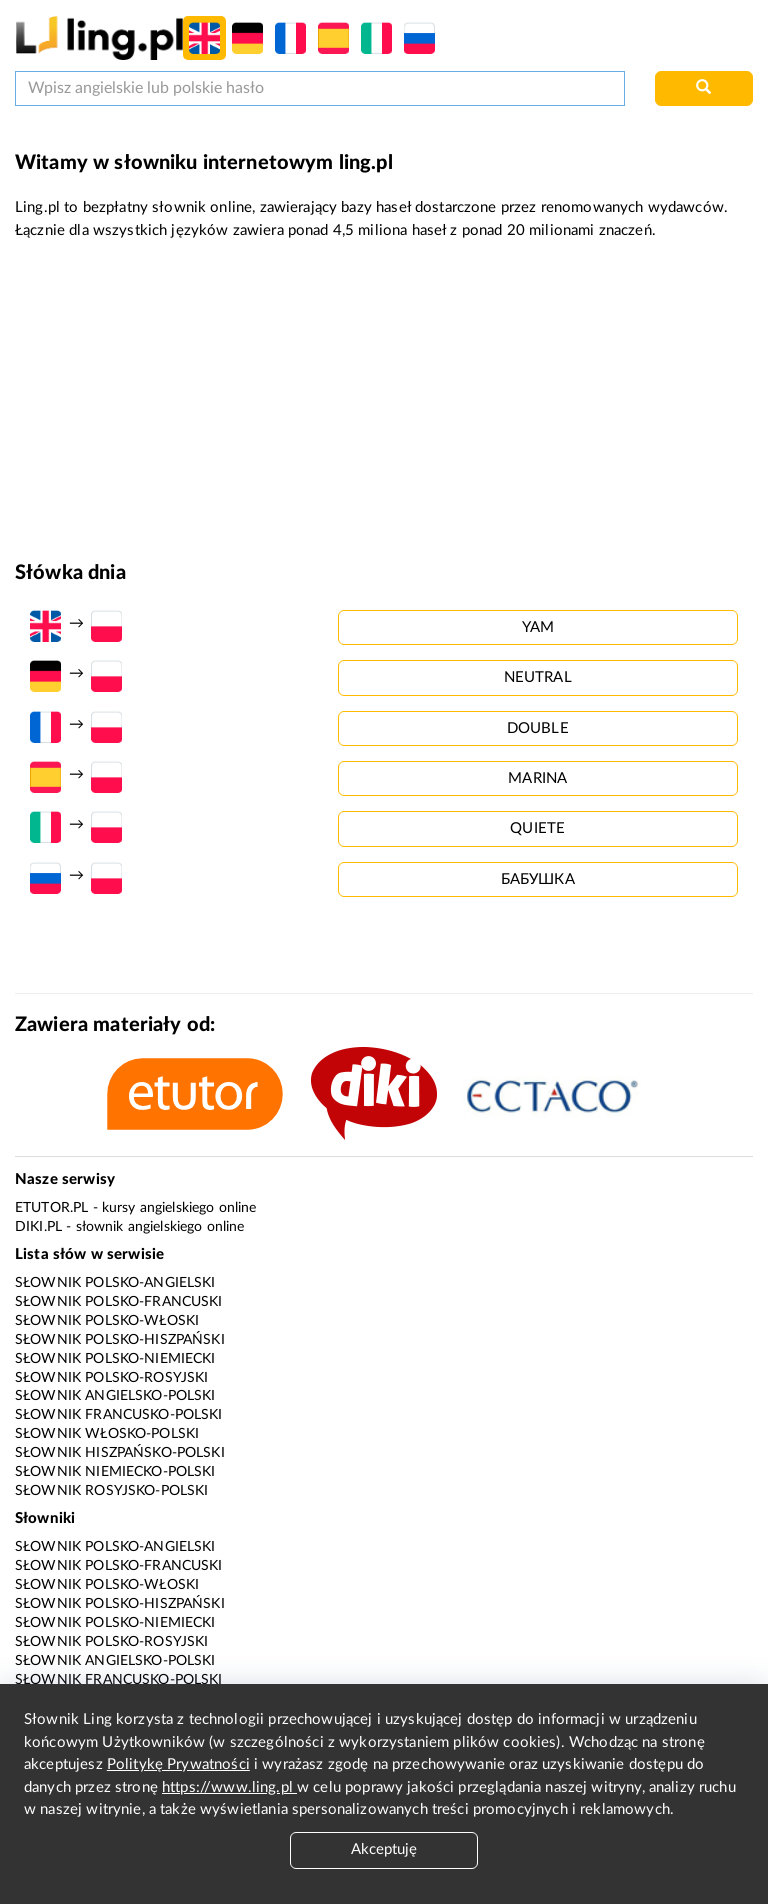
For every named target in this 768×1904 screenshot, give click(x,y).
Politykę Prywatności (178, 1764)
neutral (538, 677)
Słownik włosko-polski (107, 1434)
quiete (537, 828)
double (538, 728)
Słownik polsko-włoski (107, 1321)
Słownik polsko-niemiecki (115, 1359)
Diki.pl (38, 1227)
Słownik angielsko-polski (115, 1396)
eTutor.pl (51, 1208)
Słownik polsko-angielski (115, 1283)
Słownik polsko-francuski (119, 1302)
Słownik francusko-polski (119, 1415)
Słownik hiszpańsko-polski (120, 1453)
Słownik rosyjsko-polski (111, 1491)
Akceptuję (384, 1849)
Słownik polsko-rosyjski (111, 1378)
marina (537, 778)
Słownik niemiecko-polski (115, 1472)
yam (538, 627)
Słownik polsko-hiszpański (120, 1340)
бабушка (538, 879)
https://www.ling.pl (229, 1787)
